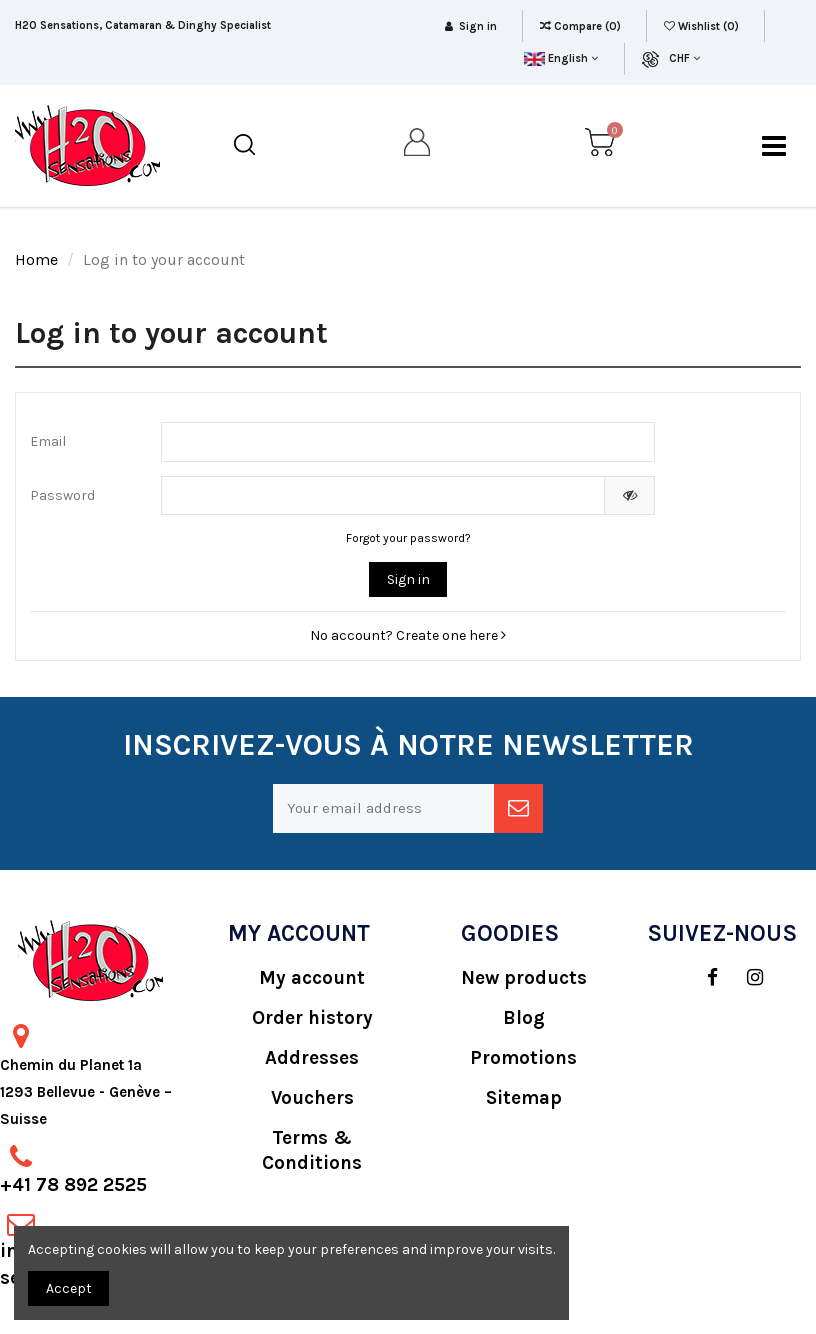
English (560, 58)
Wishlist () (703, 26)
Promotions (523, 1058)
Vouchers (312, 1098)
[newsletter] (518, 808)
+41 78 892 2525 (73, 1185)
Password (62, 495)
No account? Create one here (408, 635)
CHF (684, 58)
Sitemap (524, 1098)
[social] (702, 978)
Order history (312, 1018)
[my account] (418, 146)
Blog (524, 1018)
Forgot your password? (408, 538)
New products (524, 978)
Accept (69, 1288)
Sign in (408, 579)
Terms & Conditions (312, 1150)
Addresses (312, 1058)
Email (48, 441)
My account (312, 978)
